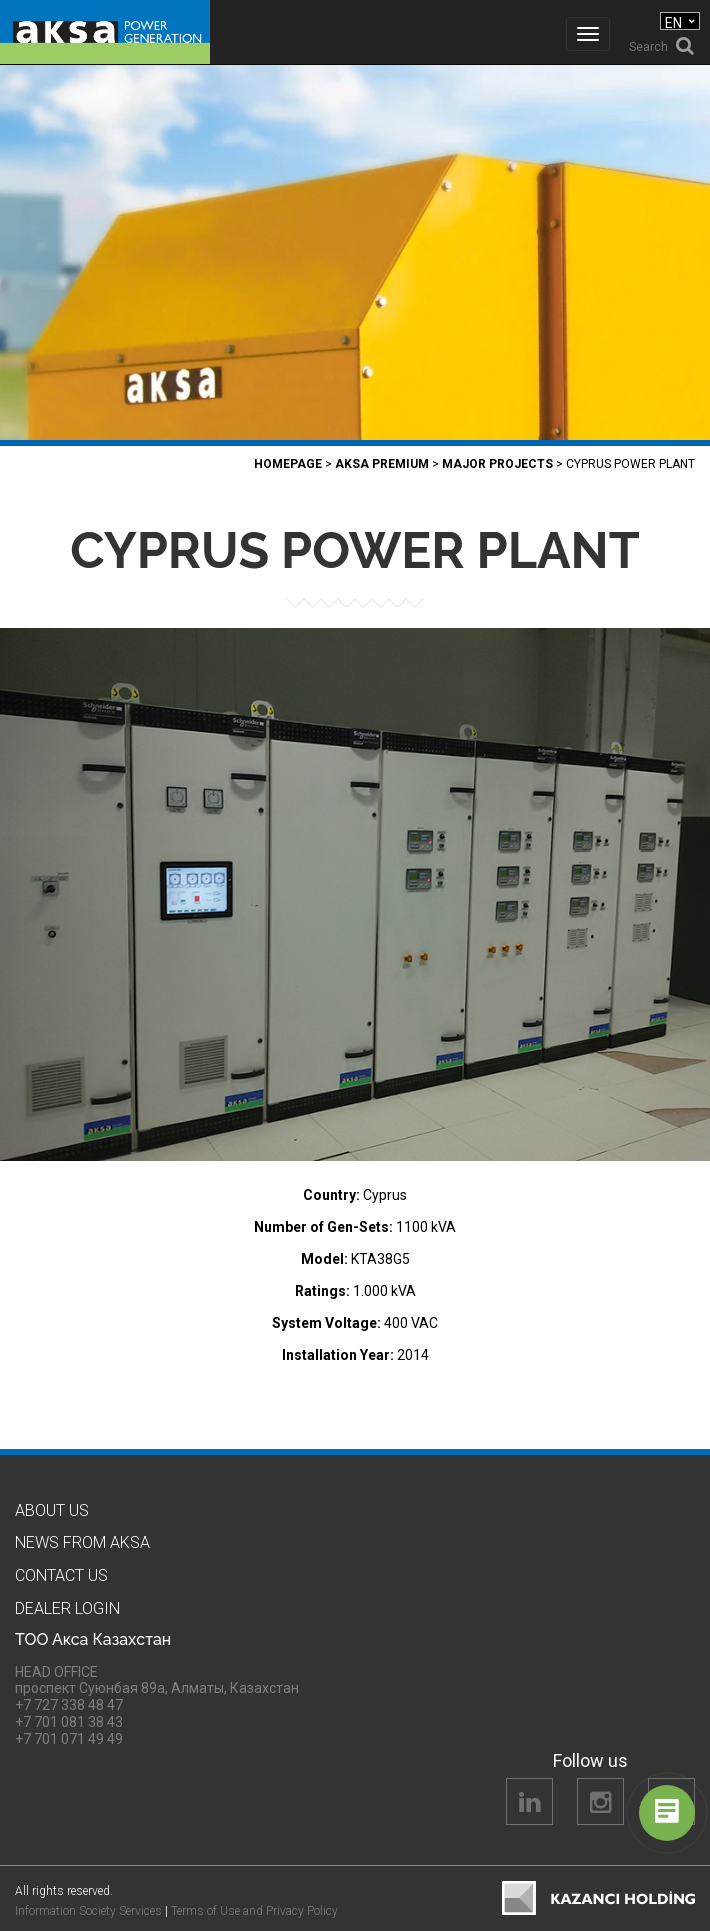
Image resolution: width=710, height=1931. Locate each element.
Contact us (61, 1575)
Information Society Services (88, 1911)
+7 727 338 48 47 (69, 1705)
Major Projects (497, 464)
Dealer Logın (67, 1608)
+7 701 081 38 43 (69, 1722)
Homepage (288, 464)
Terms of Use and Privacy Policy (254, 1911)
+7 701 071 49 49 (69, 1739)
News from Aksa (82, 1542)
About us (52, 1510)
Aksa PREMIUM (382, 464)
